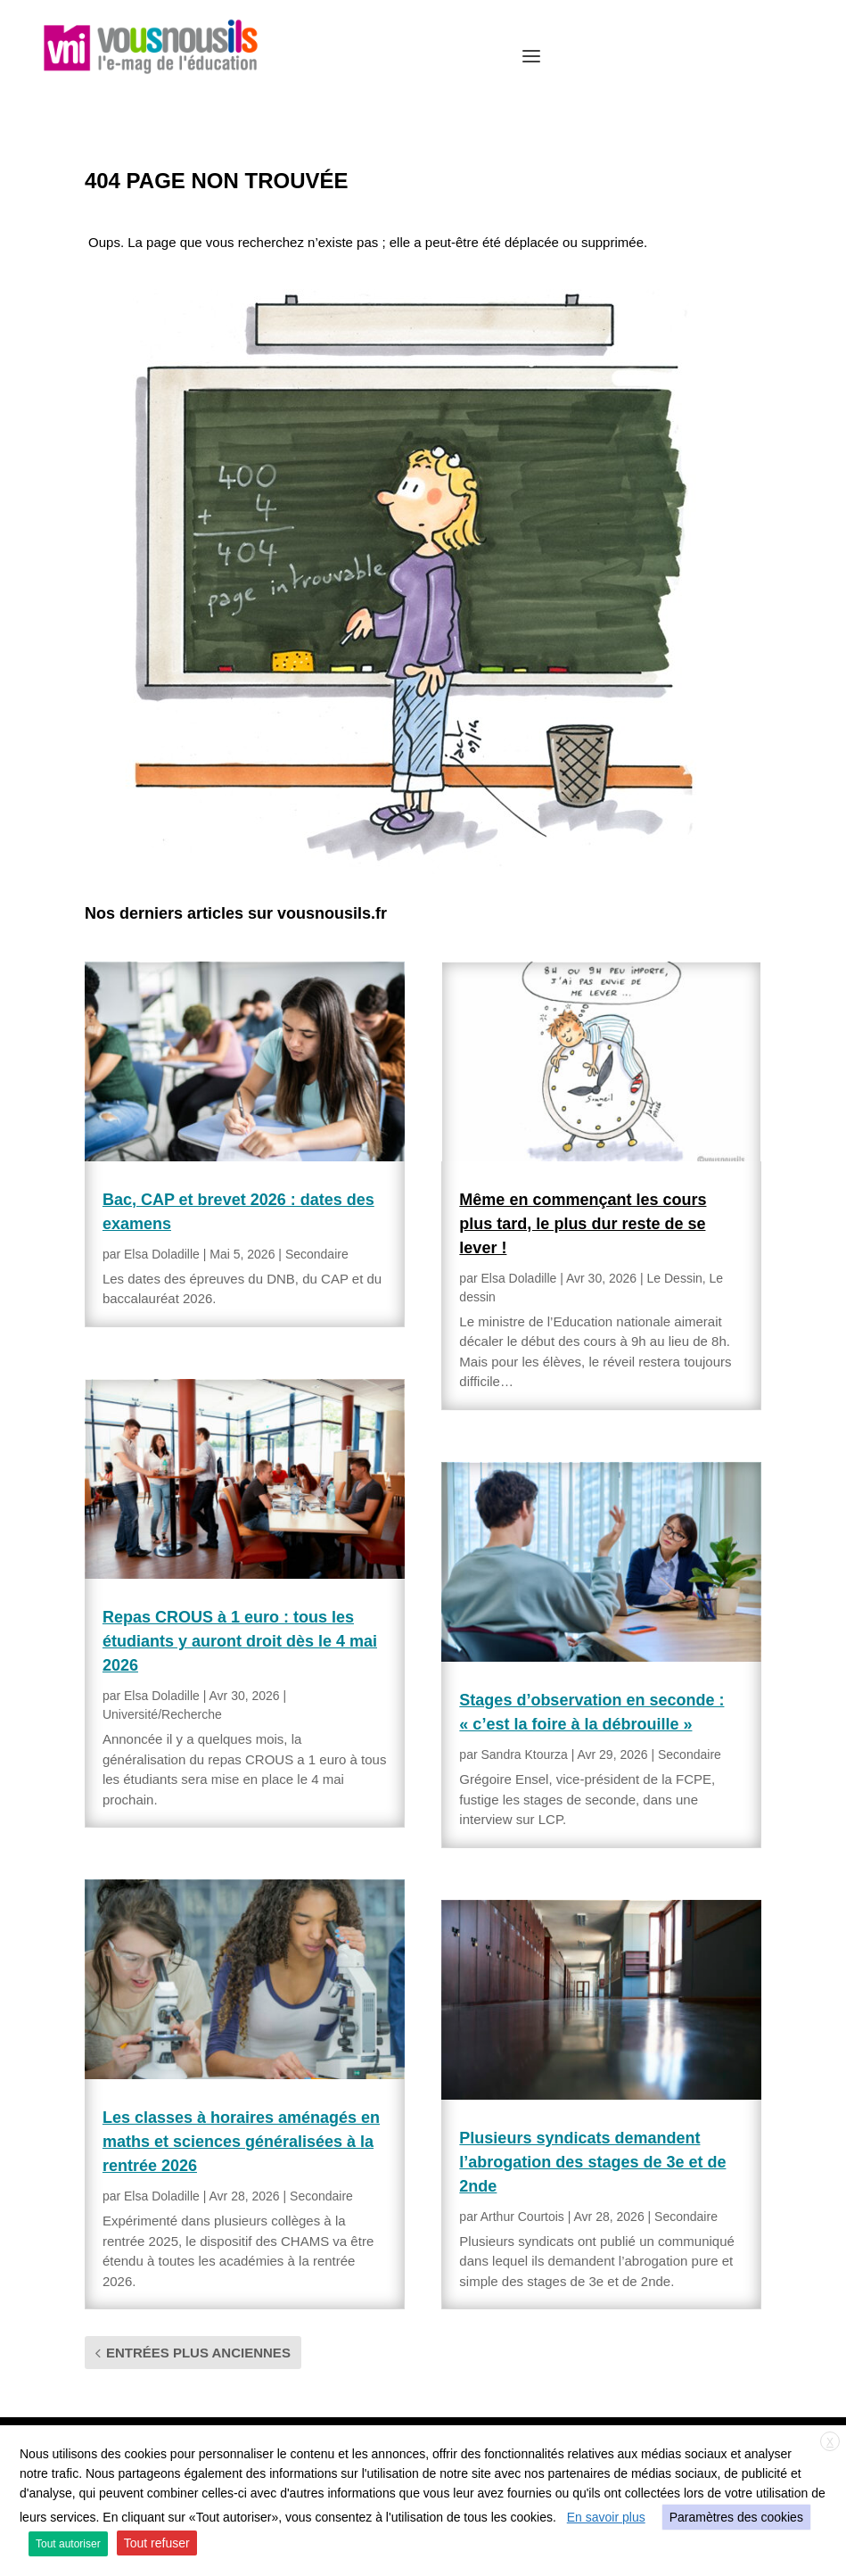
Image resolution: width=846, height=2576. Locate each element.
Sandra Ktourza (523, 1754)
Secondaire (317, 1254)
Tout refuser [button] (157, 2543)
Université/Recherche (162, 1714)
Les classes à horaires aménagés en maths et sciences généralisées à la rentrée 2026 (241, 2142)
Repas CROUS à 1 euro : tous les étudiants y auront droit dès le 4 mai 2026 (240, 1641)
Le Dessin (674, 1278)
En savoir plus (606, 2517)
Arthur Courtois (522, 2216)
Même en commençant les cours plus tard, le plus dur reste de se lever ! (582, 1224)
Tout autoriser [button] (68, 2544)
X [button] (830, 2442)
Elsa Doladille (162, 1254)
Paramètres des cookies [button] (736, 2517)
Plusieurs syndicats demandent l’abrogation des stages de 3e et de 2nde (592, 2162)
